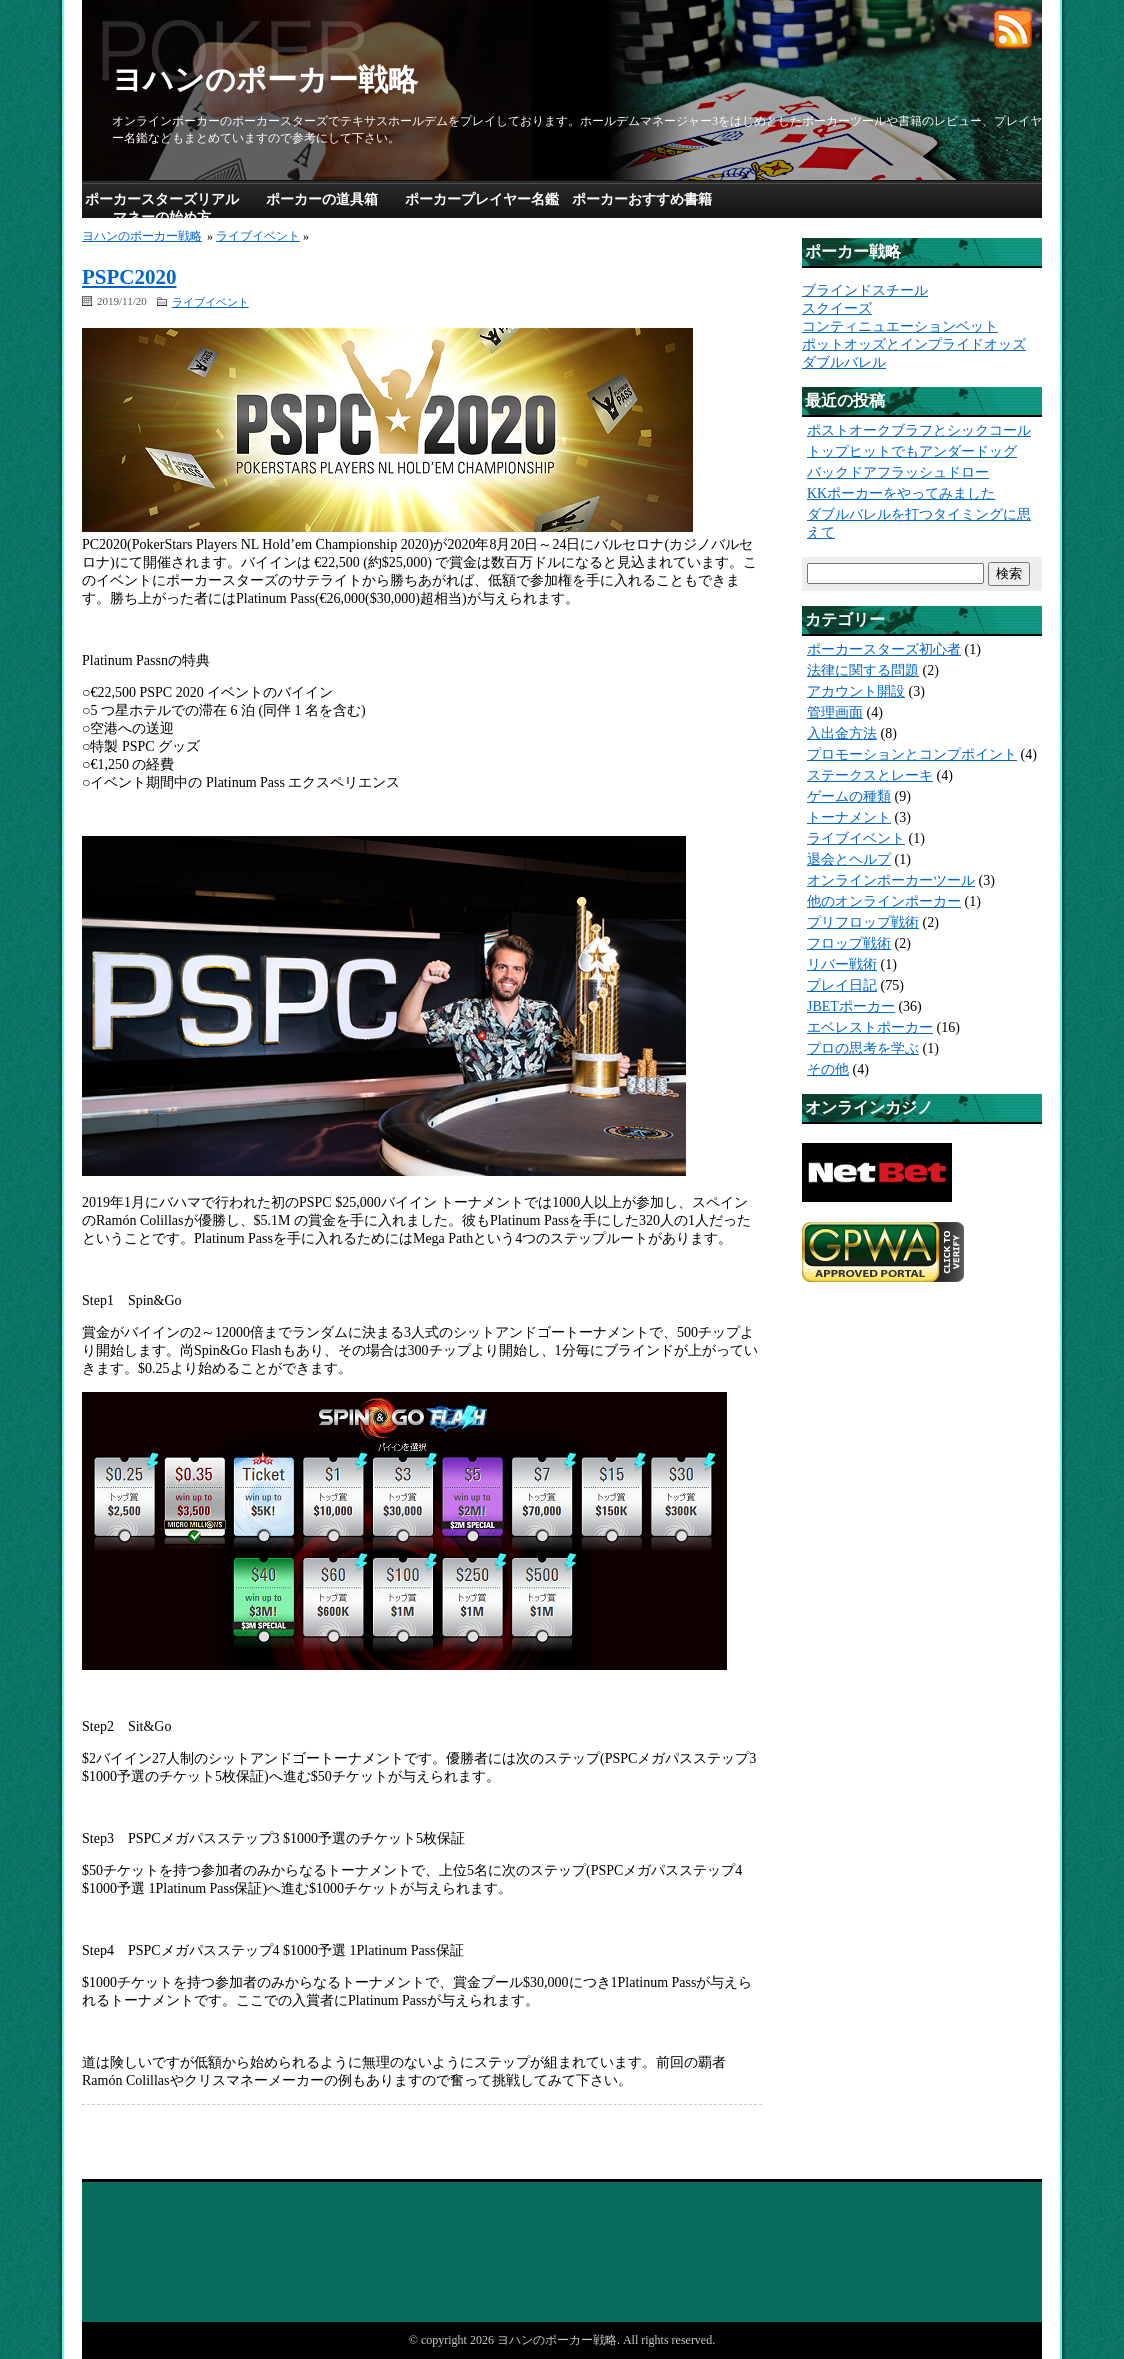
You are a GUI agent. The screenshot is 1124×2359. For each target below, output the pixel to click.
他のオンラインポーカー (884, 901)
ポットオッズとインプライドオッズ (914, 344)
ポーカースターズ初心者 (884, 649)
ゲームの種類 (849, 796)
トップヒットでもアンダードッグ (912, 451)
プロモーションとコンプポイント (912, 754)
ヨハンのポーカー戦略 (265, 79)
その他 (828, 1069)
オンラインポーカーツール (891, 880)
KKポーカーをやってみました (901, 493)
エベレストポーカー (870, 1027)
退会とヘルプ (849, 859)
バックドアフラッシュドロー (898, 472)
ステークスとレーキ (870, 775)
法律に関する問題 (863, 670)
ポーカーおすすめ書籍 (642, 199)
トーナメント (849, 817)
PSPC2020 (129, 277)
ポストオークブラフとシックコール (919, 430)
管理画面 (835, 712)
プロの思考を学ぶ (863, 1048)
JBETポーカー (851, 1006)
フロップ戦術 (849, 943)
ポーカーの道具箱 (322, 199)
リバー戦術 (842, 964)
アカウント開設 (856, 691)
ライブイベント (258, 236)
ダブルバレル (844, 362)
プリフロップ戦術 (863, 922)
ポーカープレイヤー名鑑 (482, 199)
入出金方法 (842, 733)
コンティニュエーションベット (900, 326)
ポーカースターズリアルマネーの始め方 (162, 208)
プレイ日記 (842, 985)
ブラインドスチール (865, 290)
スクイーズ (837, 308)
